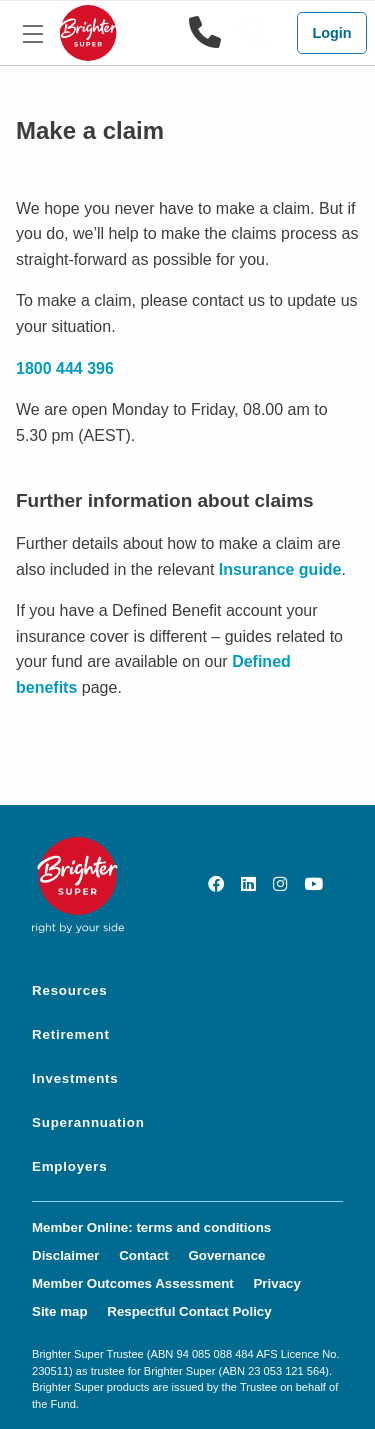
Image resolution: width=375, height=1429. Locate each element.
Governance (226, 1255)
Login (331, 33)
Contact (144, 1255)
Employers (69, 1166)
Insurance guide (280, 569)
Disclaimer (65, 1255)
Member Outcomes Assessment (133, 1283)
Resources (69, 990)
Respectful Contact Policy (189, 1311)
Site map (60, 1311)
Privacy (276, 1283)
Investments (75, 1078)
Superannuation (88, 1122)
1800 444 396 (65, 368)
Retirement (71, 1034)
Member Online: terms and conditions (151, 1227)
